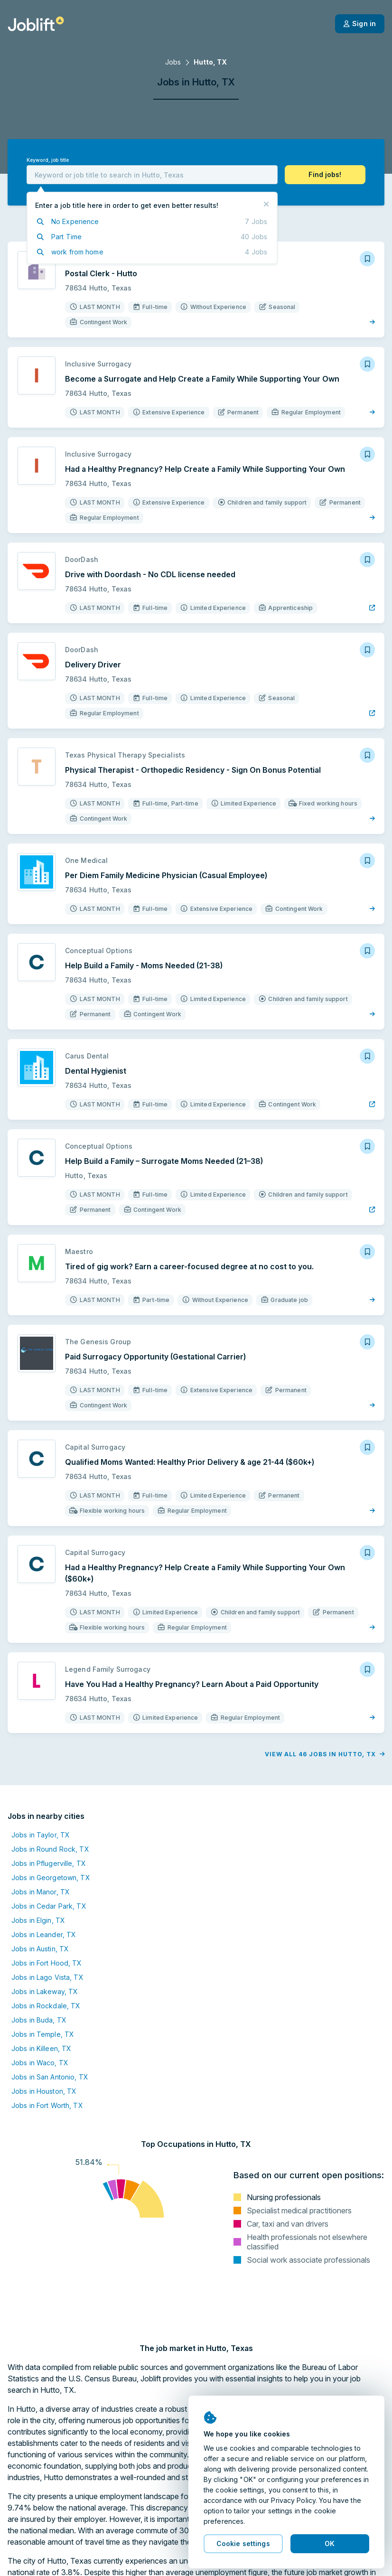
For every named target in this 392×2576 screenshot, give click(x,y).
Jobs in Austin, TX (40, 1949)
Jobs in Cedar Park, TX (48, 1906)
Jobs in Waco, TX (39, 2063)
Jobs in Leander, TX (43, 1934)
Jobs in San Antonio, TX (49, 2077)
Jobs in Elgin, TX (38, 1920)
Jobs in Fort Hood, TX (46, 1963)
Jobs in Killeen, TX (41, 2048)
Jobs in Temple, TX (42, 2034)
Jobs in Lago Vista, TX (47, 1977)
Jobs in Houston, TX (43, 2091)
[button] (325, 174)
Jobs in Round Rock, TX (50, 1849)
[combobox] (152, 174)
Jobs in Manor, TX (40, 1892)
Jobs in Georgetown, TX (50, 1877)
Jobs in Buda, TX (38, 2020)
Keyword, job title (48, 160)
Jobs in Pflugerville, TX (48, 1863)
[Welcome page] (36, 23)
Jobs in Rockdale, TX (45, 2006)
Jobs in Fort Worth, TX (47, 2105)
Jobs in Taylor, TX (40, 1835)
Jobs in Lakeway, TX (44, 1991)
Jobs (173, 62)
